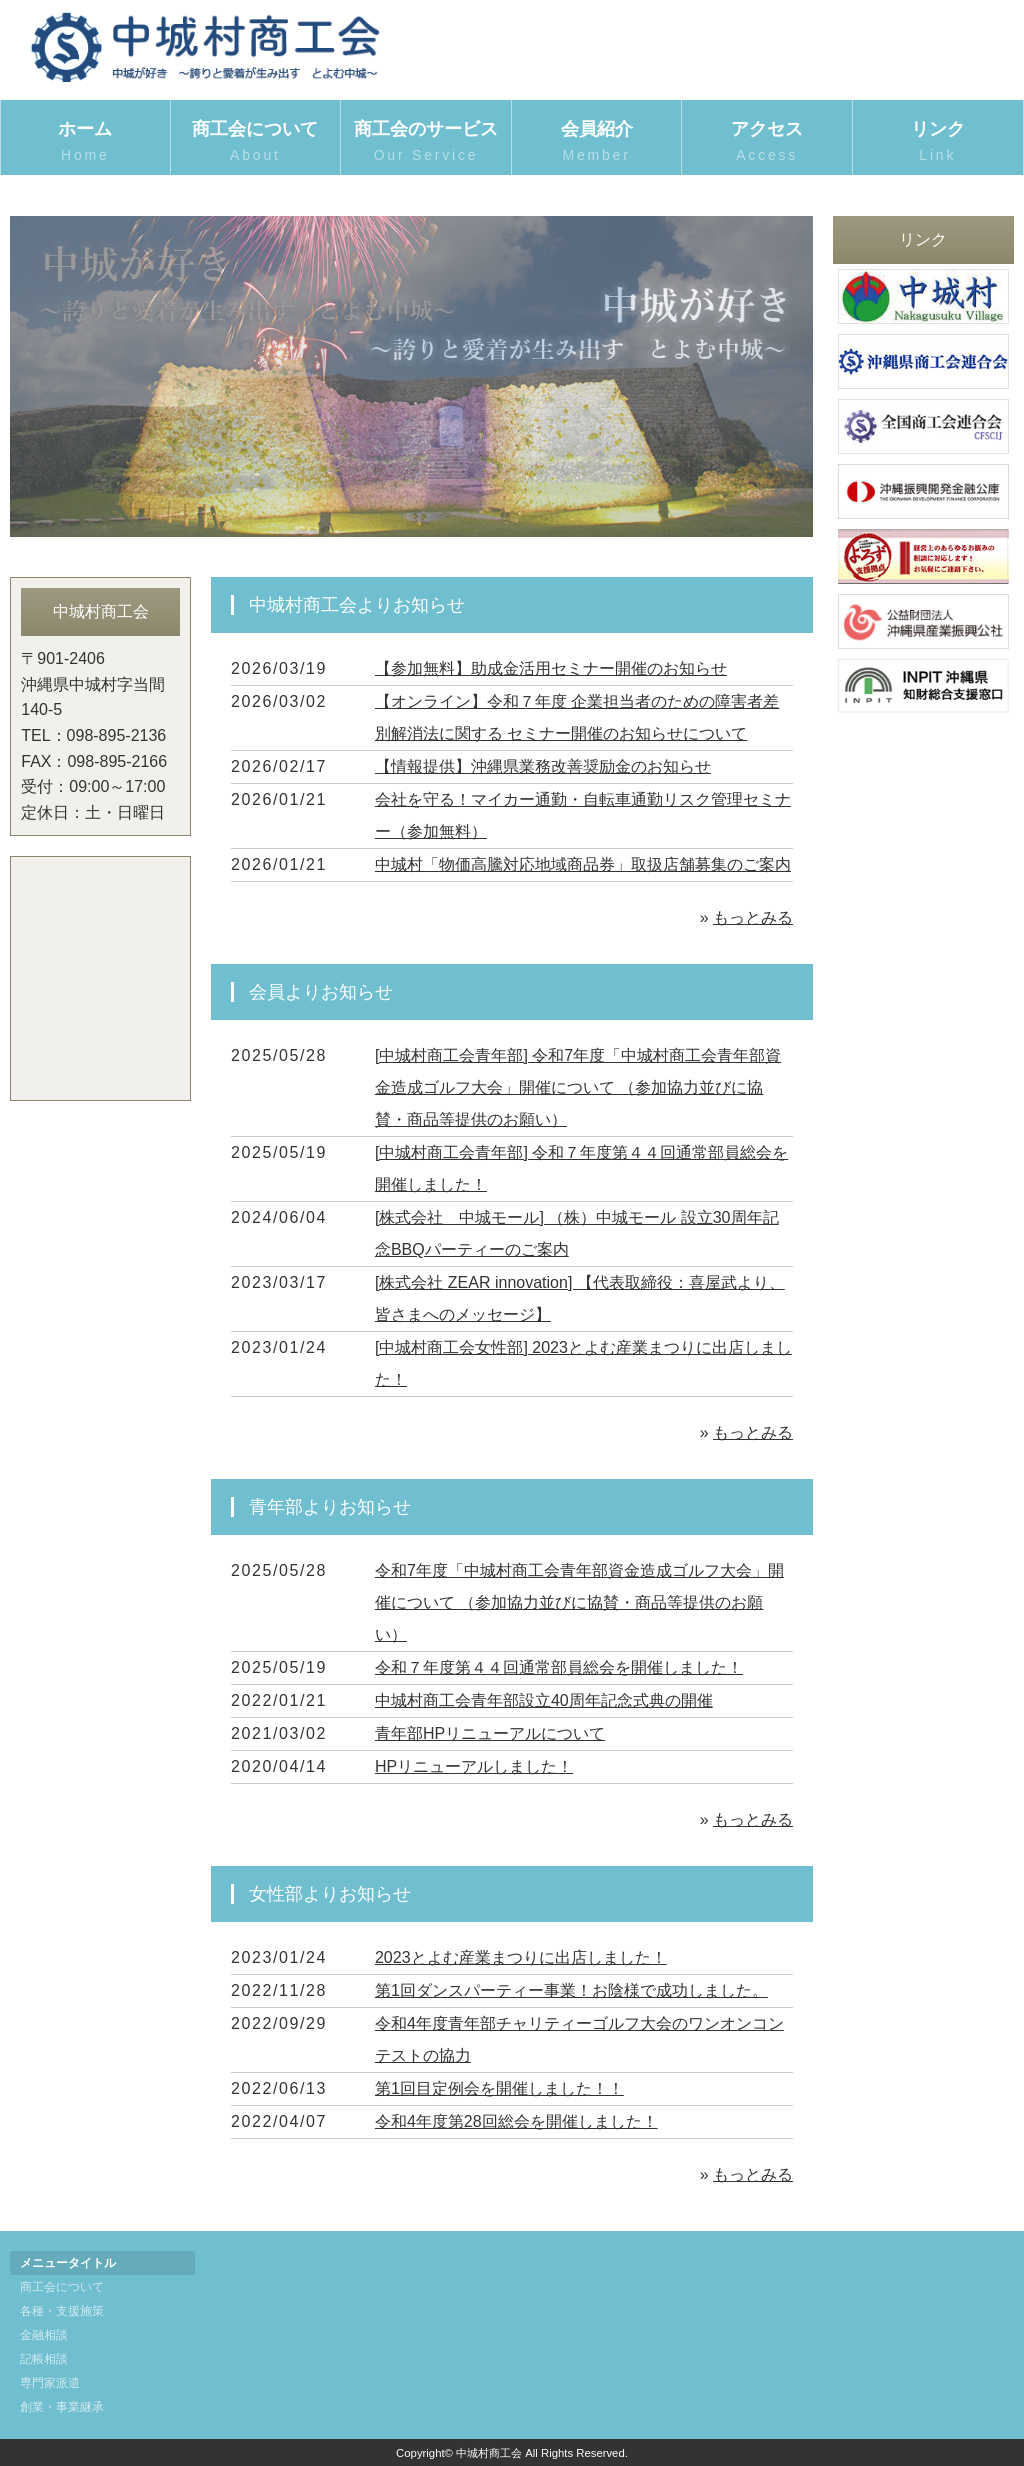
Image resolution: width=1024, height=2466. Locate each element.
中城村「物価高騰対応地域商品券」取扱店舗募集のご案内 (583, 864)
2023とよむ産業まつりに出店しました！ (521, 1957)
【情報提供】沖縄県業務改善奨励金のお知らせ (543, 766)
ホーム (85, 142)
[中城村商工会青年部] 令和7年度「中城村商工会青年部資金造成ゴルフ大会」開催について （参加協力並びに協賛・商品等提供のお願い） (578, 1087)
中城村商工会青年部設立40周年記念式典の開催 (544, 1700)
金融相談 (44, 2335)
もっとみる (753, 917)
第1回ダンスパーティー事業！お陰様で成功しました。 (571, 1990)
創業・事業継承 (62, 2407)
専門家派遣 (50, 2383)
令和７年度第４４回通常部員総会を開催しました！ (559, 1667)
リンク (938, 142)
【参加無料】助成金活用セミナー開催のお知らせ (551, 668)
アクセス (767, 142)
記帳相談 (44, 2359)
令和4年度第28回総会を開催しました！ (516, 2121)
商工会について (256, 142)
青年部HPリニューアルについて (490, 1733)
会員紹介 (597, 142)
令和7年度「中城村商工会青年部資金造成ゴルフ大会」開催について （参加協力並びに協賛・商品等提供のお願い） (579, 1602)
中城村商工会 (489, 2453)
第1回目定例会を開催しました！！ (499, 2088)
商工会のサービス (426, 142)
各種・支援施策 (62, 2311)
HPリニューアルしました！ (474, 1766)
